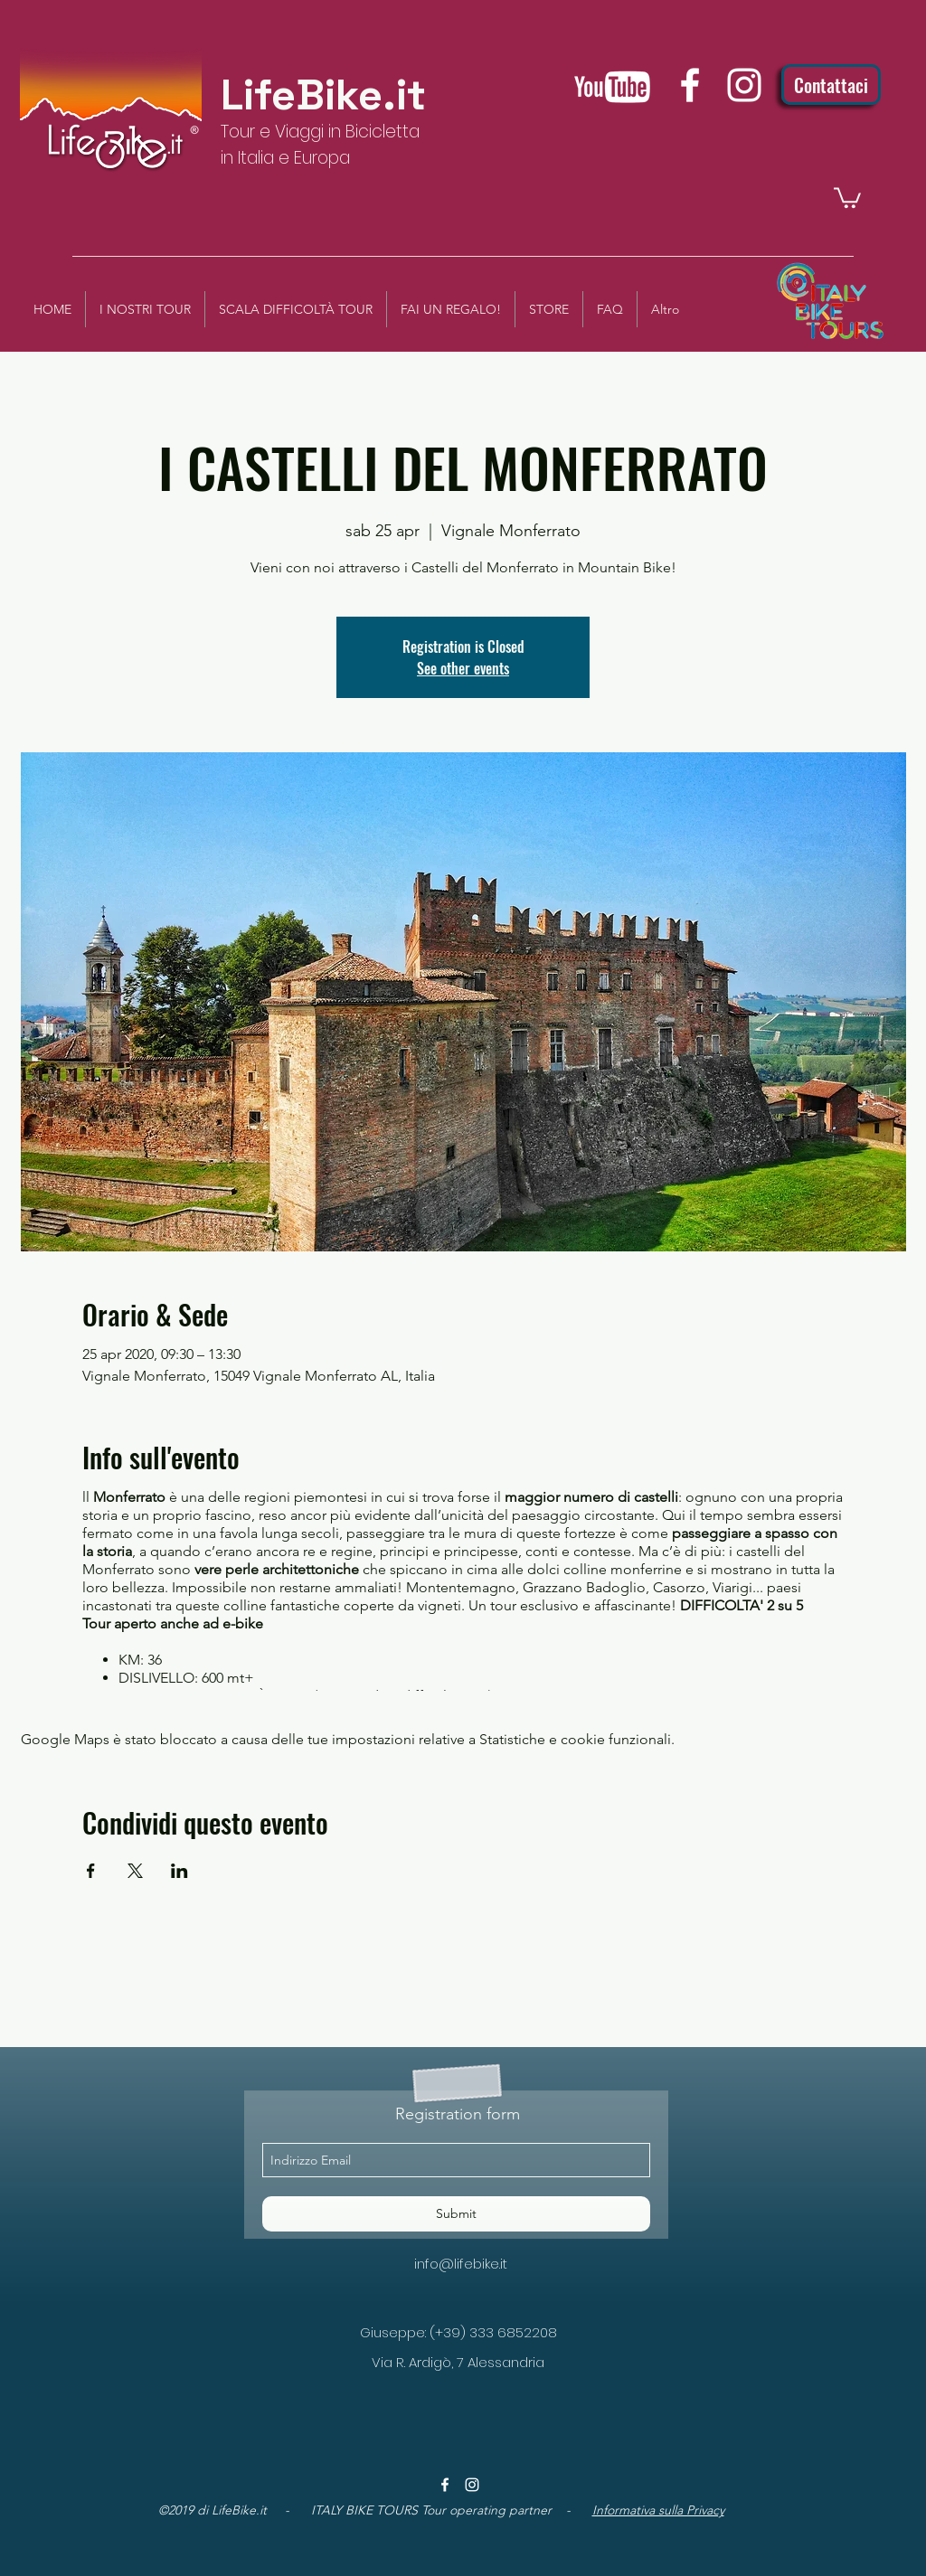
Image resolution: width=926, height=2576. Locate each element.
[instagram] (744, 85)
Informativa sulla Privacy (658, 2510)
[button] (847, 196)
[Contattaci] (831, 84)
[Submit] (456, 2214)
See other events (463, 668)
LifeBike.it (323, 95)
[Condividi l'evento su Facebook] (90, 1871)
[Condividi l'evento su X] (135, 1871)
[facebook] (690, 85)
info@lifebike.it (460, 2263)
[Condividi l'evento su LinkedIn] (179, 1871)
